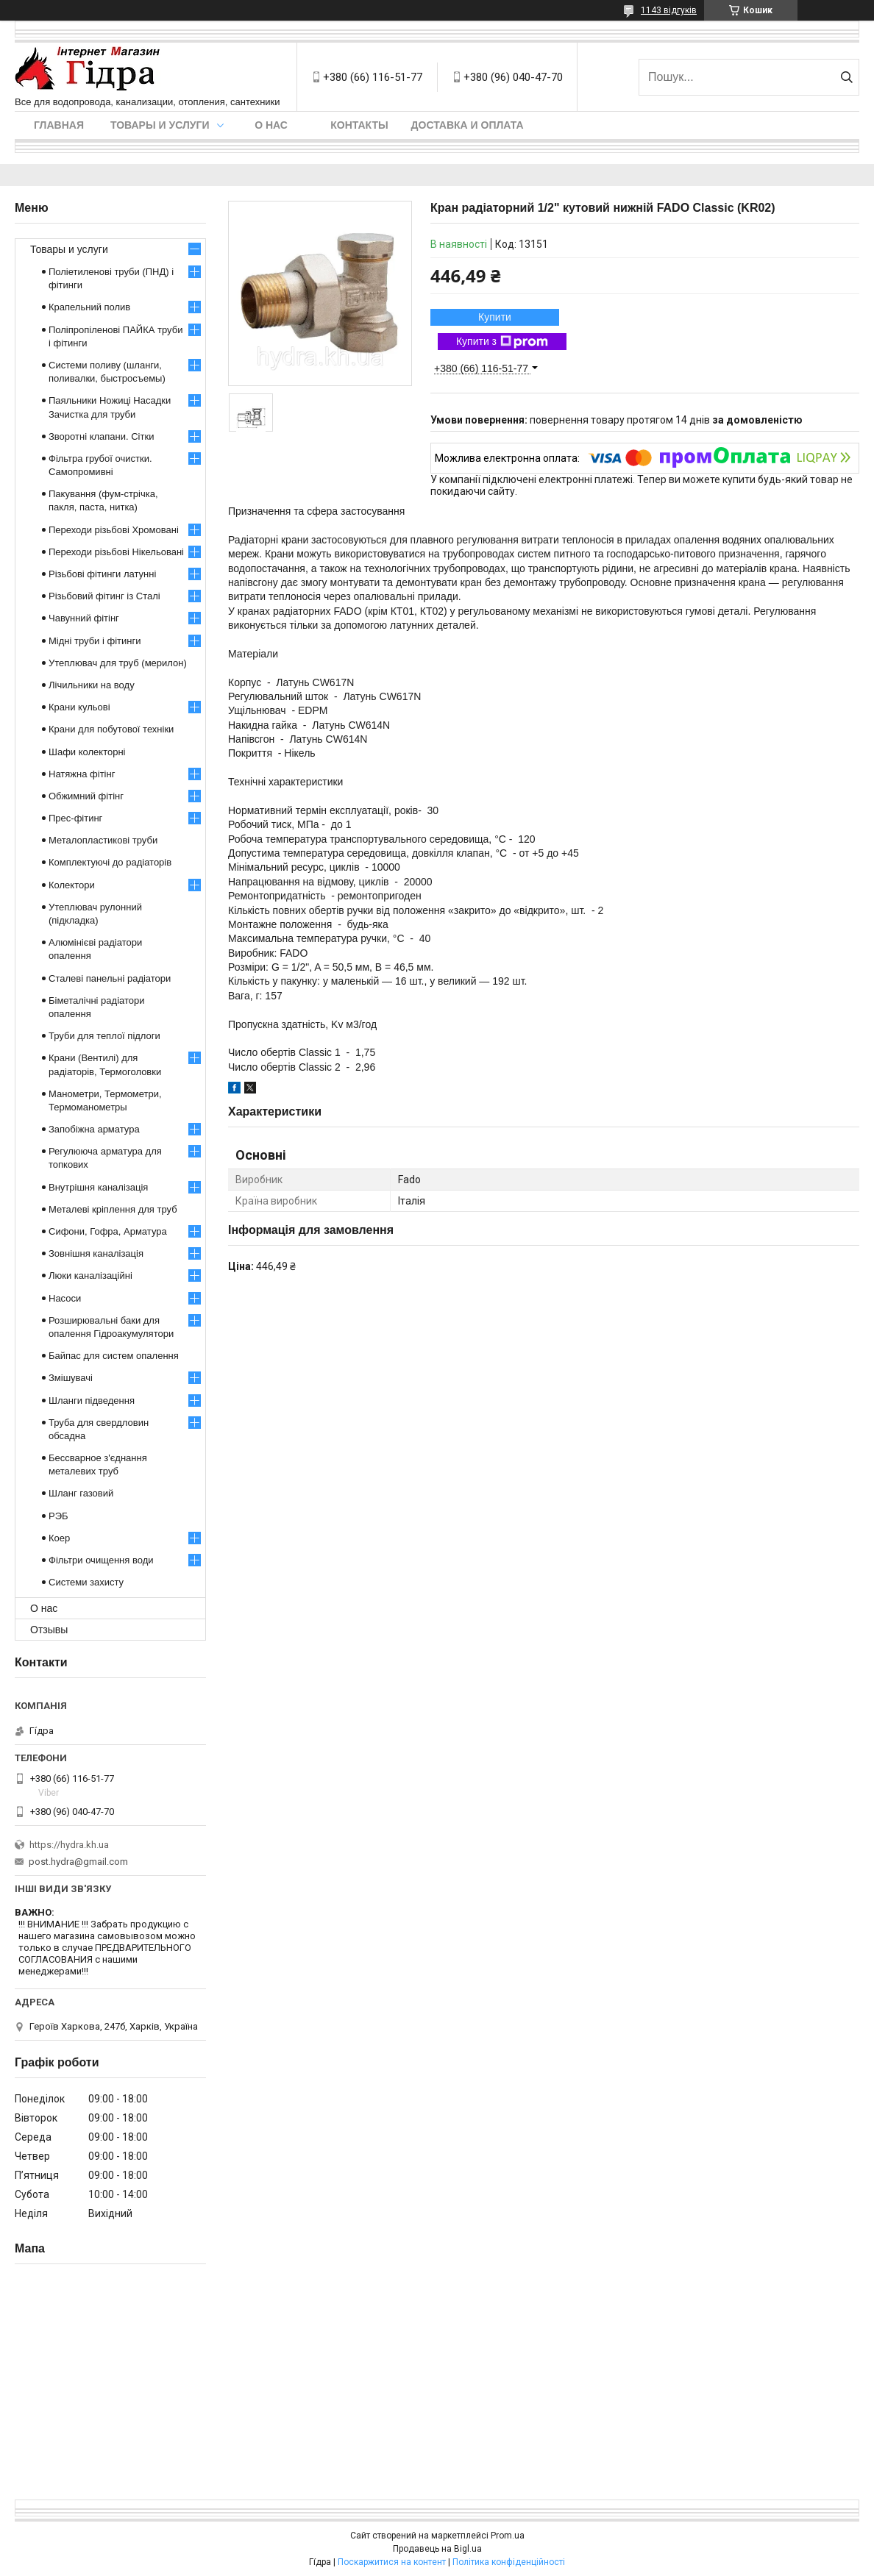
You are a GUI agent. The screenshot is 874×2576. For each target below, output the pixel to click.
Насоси (65, 1298)
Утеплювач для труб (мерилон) (118, 662)
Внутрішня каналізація (98, 1187)
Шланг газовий (81, 1493)
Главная (59, 125)
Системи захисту (86, 1582)
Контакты (359, 125)
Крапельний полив (89, 307)
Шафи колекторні (87, 751)
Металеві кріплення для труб (113, 1209)
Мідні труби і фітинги (95, 640)
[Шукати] (846, 77)
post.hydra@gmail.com (78, 1861)
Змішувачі (71, 1377)
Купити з (502, 342)
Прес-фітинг (75, 818)
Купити (494, 317)
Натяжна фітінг (82, 773)
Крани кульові (79, 707)
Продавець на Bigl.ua (437, 2549)
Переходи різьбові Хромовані (114, 529)
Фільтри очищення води (101, 1560)
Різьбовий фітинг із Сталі (104, 596)
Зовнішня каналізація (96, 1253)
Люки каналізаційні (90, 1275)
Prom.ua (508, 2535)
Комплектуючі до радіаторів (110, 862)
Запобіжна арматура (94, 1129)
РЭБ (58, 1515)
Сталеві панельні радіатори (110, 978)
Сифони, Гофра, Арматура (108, 1231)
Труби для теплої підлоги (104, 1035)
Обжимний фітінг (86, 796)
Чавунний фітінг (84, 618)
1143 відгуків (669, 10)
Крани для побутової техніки (111, 729)
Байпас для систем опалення (114, 1355)
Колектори (72, 885)
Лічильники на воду (92, 685)
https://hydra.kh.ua (69, 1844)
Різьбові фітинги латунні (102, 573)
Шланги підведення (92, 1400)
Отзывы (49, 1629)
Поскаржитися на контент (392, 2562)
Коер (59, 1538)
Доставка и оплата (467, 125)
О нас (271, 125)
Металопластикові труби (103, 840)
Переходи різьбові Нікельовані (116, 551)
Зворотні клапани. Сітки (101, 436)
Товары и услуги (160, 125)
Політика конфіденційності (508, 2562)
